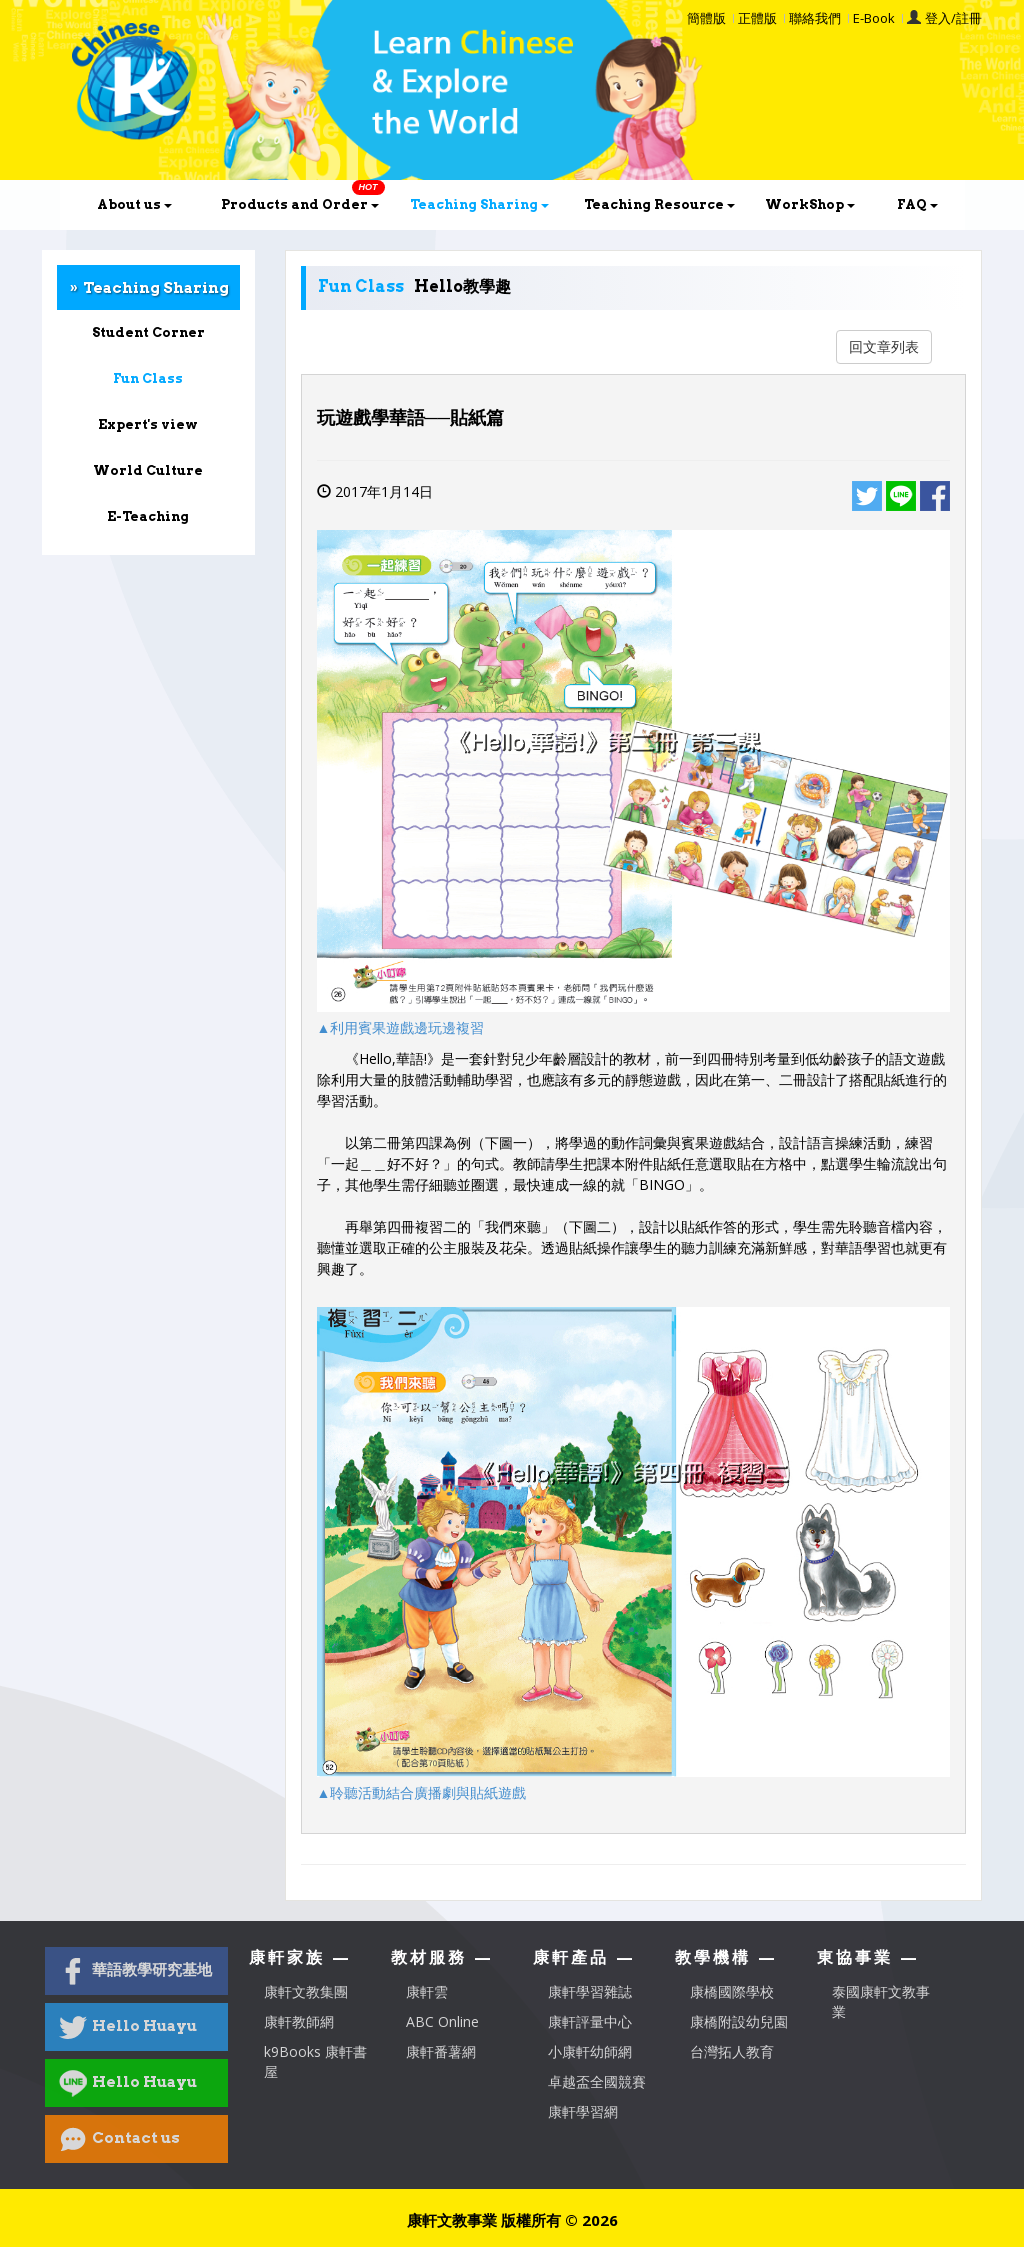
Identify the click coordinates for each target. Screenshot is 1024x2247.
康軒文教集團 (306, 1991)
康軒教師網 (299, 2021)
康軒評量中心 (590, 2021)
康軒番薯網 (441, 2051)
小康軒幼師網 (590, 2051)
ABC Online (442, 2021)
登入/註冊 (953, 18)
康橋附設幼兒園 (739, 2021)
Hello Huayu (128, 2027)
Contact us (119, 2139)
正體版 (757, 18)
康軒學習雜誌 (590, 1991)
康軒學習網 (583, 2111)
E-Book (874, 18)
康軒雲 (427, 1991)
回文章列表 (884, 346)
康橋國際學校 (732, 1991)
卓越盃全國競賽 (597, 2081)
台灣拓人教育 (732, 2051)
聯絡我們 (815, 18)
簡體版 (706, 18)
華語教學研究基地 (135, 1971)
